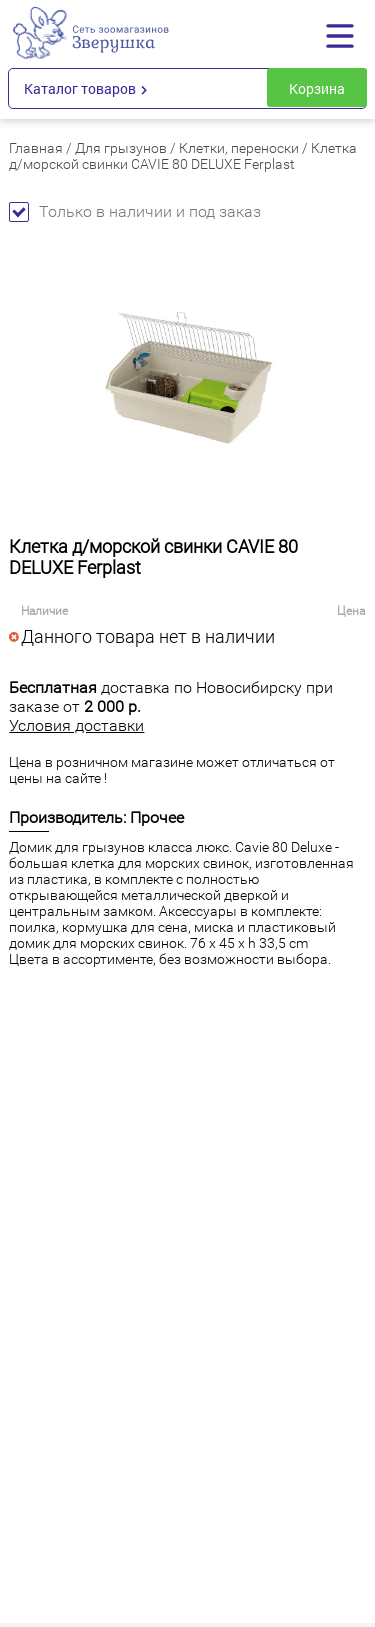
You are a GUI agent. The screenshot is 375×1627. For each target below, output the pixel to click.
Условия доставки (76, 725)
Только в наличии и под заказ (135, 211)
